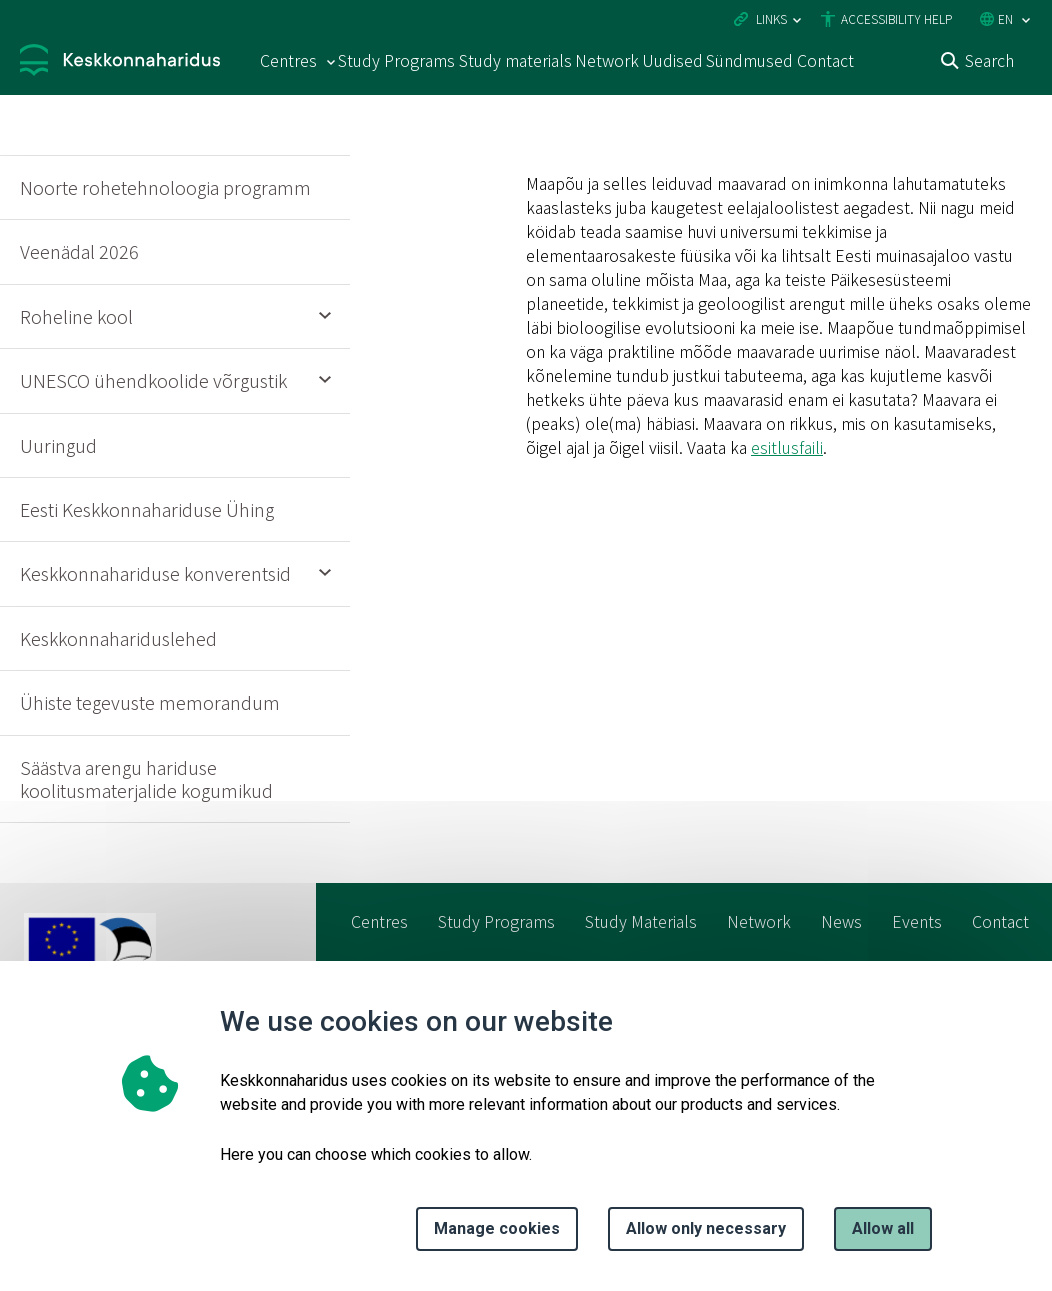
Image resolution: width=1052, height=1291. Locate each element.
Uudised (672, 60)
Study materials (515, 60)
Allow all (883, 1228)
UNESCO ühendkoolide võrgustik (153, 380)
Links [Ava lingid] (771, 18)
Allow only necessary (706, 1228)
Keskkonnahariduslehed (118, 638)
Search (989, 60)
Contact (825, 60)
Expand (325, 317)
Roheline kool (76, 316)
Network (607, 60)
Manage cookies (497, 1228)
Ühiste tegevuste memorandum (150, 702)
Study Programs (396, 60)
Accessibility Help (896, 18)
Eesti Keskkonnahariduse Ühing (147, 509)
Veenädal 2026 (79, 251)
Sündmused (749, 60)
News (841, 921)
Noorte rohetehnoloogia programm (165, 187)
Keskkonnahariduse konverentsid (155, 573)
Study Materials (641, 921)
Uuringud (58, 445)
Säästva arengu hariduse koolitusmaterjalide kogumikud (146, 778)
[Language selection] (1026, 20)
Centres (379, 921)
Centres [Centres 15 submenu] (288, 60)
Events (917, 921)
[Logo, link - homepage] (120, 62)
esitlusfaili (787, 447)
